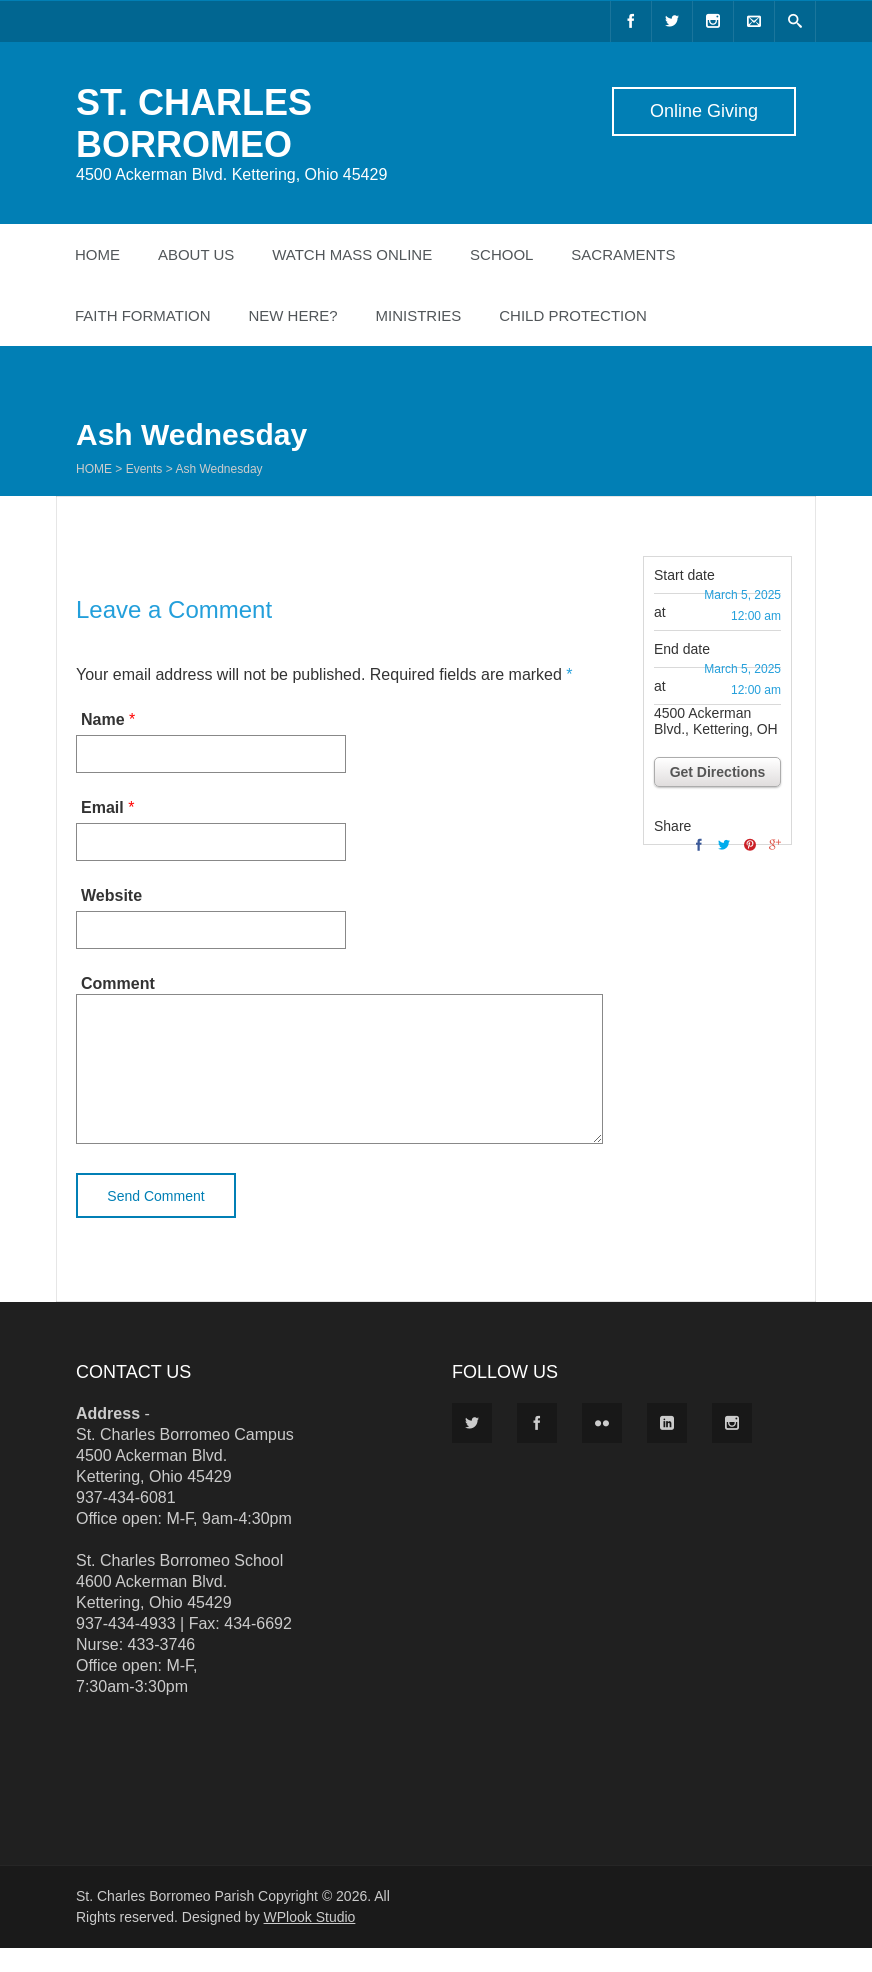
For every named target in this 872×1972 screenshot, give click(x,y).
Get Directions (718, 772)
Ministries (419, 315)
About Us (196, 254)
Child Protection (573, 315)
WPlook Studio (310, 1941)
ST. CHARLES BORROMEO (194, 123)
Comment (118, 983)
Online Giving (704, 111)
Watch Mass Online (352, 254)
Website (111, 895)
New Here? (292, 315)
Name (103, 719)
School (501, 254)
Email (102, 807)
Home (97, 254)
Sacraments (623, 254)
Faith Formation (143, 315)
